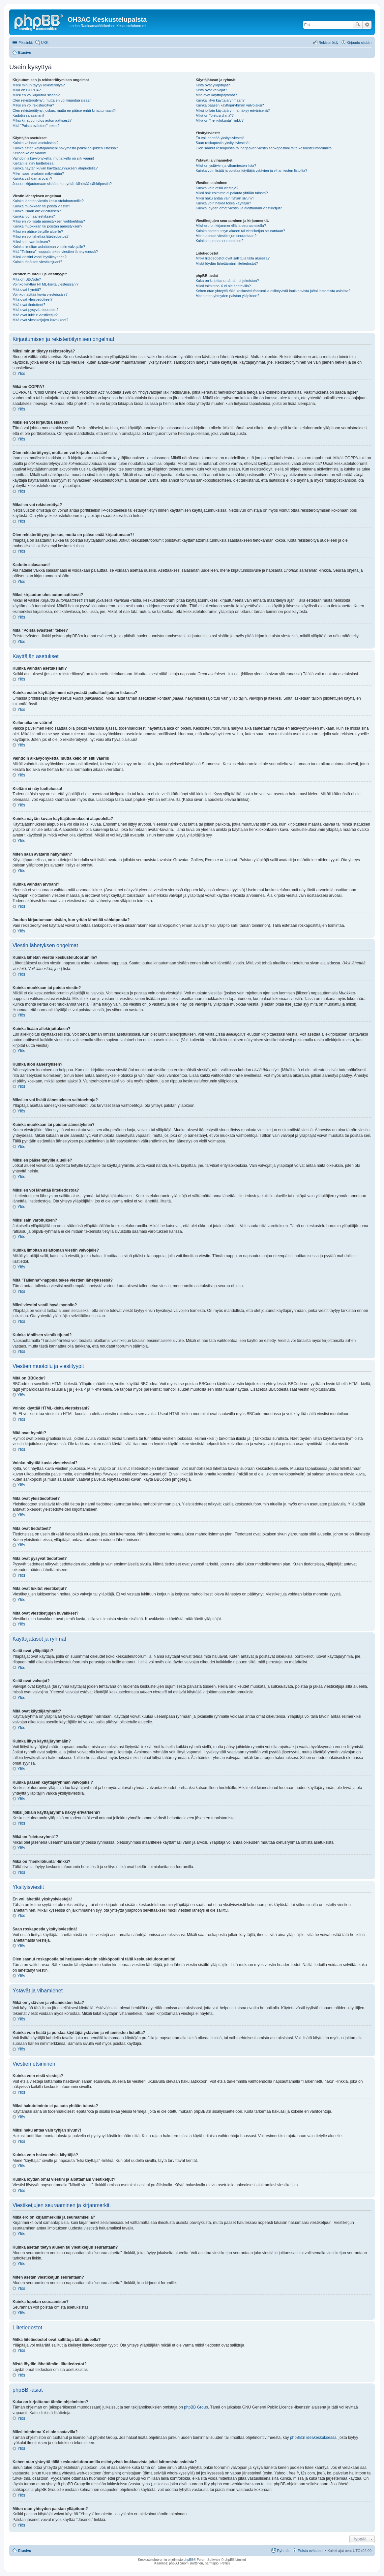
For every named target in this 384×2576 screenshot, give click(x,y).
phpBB (188, 2559)
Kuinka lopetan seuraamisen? (219, 241)
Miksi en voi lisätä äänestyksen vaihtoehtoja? (49, 221)
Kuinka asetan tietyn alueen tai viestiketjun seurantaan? (240, 231)
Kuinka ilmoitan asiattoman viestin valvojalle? (49, 247)
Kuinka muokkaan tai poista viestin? (41, 206)
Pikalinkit (25, 43)
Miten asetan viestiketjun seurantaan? (225, 236)
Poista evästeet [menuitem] (310, 2551)
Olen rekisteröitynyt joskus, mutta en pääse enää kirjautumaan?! (64, 110)
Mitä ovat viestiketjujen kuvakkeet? (40, 320)
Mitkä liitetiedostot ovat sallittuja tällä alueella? (232, 258)
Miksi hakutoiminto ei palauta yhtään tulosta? (231, 193)
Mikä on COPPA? (27, 90)
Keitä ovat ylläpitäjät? (212, 85)
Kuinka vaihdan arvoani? (32, 178)
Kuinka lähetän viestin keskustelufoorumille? (48, 201)
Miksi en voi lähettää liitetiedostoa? (41, 236)
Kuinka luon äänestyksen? (34, 216)
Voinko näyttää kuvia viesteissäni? (40, 294)
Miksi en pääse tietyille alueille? (38, 231)
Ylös (21, 373)
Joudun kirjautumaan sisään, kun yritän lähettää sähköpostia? (62, 184)
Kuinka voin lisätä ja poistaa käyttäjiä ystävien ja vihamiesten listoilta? (251, 170)
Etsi (358, 25)
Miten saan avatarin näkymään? (38, 173)
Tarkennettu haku (367, 25)
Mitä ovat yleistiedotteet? (32, 299)
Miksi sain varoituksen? (31, 242)
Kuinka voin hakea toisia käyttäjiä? (223, 203)
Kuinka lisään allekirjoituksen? (37, 211)
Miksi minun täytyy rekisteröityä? (39, 85)
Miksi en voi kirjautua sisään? (36, 95)
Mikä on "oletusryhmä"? (214, 115)
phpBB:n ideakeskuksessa (313, 2437)
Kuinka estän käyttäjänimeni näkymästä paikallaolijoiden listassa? (65, 148)
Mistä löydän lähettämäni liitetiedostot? (226, 263)
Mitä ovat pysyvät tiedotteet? (35, 310)
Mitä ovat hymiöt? (27, 289)
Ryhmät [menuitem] (283, 2551)
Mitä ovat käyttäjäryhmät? (216, 95)
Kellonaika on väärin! (29, 153)
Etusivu (24, 2551)
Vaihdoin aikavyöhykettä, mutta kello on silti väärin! (53, 158)
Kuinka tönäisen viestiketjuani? (37, 262)
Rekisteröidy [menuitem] (328, 43)
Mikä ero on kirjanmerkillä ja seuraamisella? (230, 225)
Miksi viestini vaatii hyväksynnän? (40, 257)
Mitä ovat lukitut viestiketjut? (35, 315)
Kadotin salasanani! (28, 115)
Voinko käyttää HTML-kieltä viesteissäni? (45, 284)
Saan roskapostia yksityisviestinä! (222, 143)
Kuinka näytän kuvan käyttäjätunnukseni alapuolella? (55, 168)
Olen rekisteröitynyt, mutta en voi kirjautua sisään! (53, 100)
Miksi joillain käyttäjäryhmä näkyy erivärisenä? (232, 110)
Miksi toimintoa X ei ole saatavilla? (223, 286)
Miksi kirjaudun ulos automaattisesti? (42, 120)
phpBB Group (196, 2407)
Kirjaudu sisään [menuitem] (359, 43)
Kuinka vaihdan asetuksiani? (35, 143)
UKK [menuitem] (44, 43)
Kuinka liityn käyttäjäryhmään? (220, 100)
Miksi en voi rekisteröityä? (33, 105)
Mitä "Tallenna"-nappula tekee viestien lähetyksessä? (55, 252)
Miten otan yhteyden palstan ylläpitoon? (227, 296)
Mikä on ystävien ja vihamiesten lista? (225, 165)
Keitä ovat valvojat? (211, 90)
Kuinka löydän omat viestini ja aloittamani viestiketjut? (238, 208)
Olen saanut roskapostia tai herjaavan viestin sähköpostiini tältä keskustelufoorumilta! (264, 148)
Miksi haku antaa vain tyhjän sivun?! (224, 198)
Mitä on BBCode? (27, 279)
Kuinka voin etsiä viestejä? (216, 188)
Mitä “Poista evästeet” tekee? (36, 126)
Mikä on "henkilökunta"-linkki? (219, 120)
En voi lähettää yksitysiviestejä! (220, 138)
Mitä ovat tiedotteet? (29, 305)
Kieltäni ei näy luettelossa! (33, 163)
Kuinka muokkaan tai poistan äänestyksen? (47, 226)
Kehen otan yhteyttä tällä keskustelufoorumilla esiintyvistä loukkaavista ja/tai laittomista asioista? (272, 291)
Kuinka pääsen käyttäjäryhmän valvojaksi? (229, 105)
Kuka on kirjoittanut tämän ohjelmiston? (227, 281)
